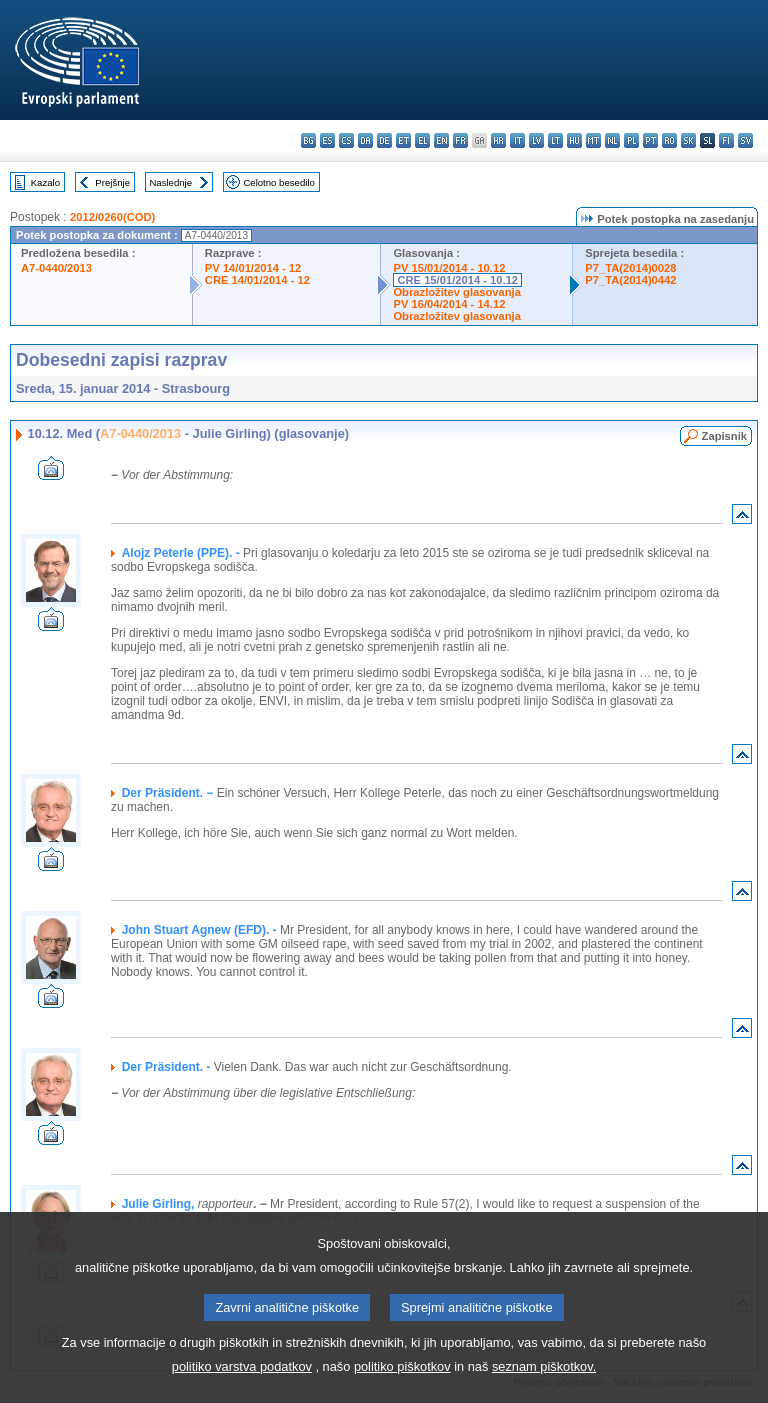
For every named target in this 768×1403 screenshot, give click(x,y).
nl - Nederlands (612, 140)
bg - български (308, 140)
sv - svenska (745, 140)
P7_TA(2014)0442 (630, 280)
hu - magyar (574, 140)
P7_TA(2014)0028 (630, 268)
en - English (441, 140)
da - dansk (365, 140)
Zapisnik (724, 436)
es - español (327, 140)
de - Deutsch (384, 140)
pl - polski (631, 140)
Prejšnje (112, 182)
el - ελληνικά (422, 140)
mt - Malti (593, 140)
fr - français (460, 140)
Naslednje (170, 182)
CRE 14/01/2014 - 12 (257, 280)
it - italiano (517, 140)
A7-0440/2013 (56, 268)
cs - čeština (346, 140)
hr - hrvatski (498, 140)
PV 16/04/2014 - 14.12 (449, 304)
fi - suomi (726, 140)
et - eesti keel (403, 140)
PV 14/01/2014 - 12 (253, 268)
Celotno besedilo (278, 182)
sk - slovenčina (688, 140)
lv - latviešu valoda (536, 140)
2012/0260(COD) (112, 217)
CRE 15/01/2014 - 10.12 (457, 280)
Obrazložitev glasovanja (456, 292)
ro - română (669, 140)
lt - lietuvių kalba (555, 140)
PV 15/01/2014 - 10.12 (449, 268)
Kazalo (45, 182)
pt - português (650, 140)
